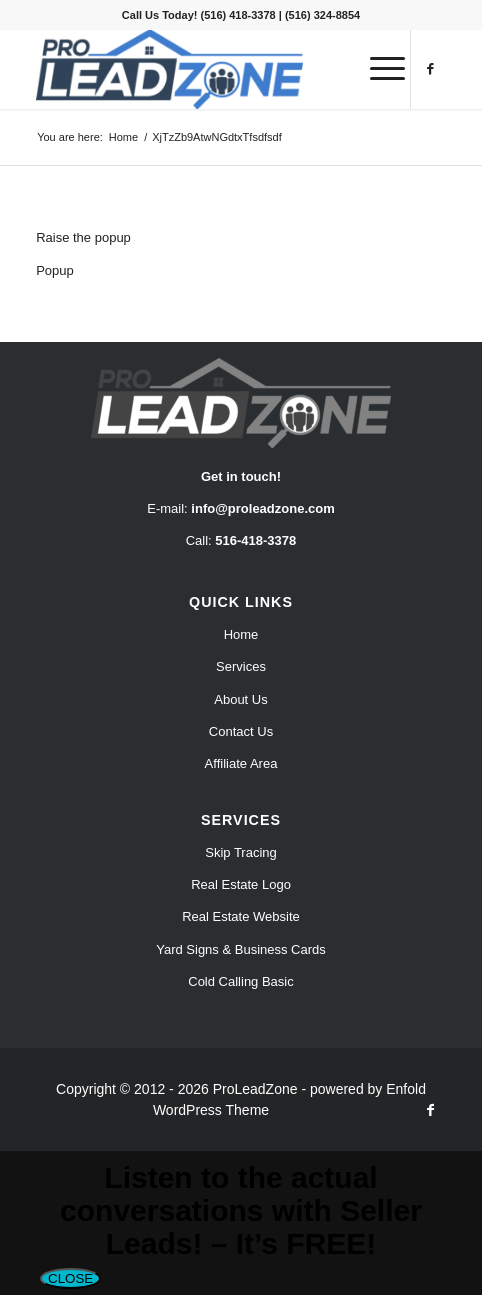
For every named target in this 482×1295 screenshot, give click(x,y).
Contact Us (241, 731)
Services (241, 666)
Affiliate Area (241, 763)
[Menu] (377, 69)
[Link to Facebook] (431, 69)
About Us (240, 699)
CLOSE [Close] (70, 1278)
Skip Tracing (241, 852)
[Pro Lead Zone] (200, 69)
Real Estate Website (241, 916)
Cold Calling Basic (241, 981)
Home (241, 634)
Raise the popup (83, 237)
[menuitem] (377, 69)
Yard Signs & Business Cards (241, 949)
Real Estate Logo (241, 884)
